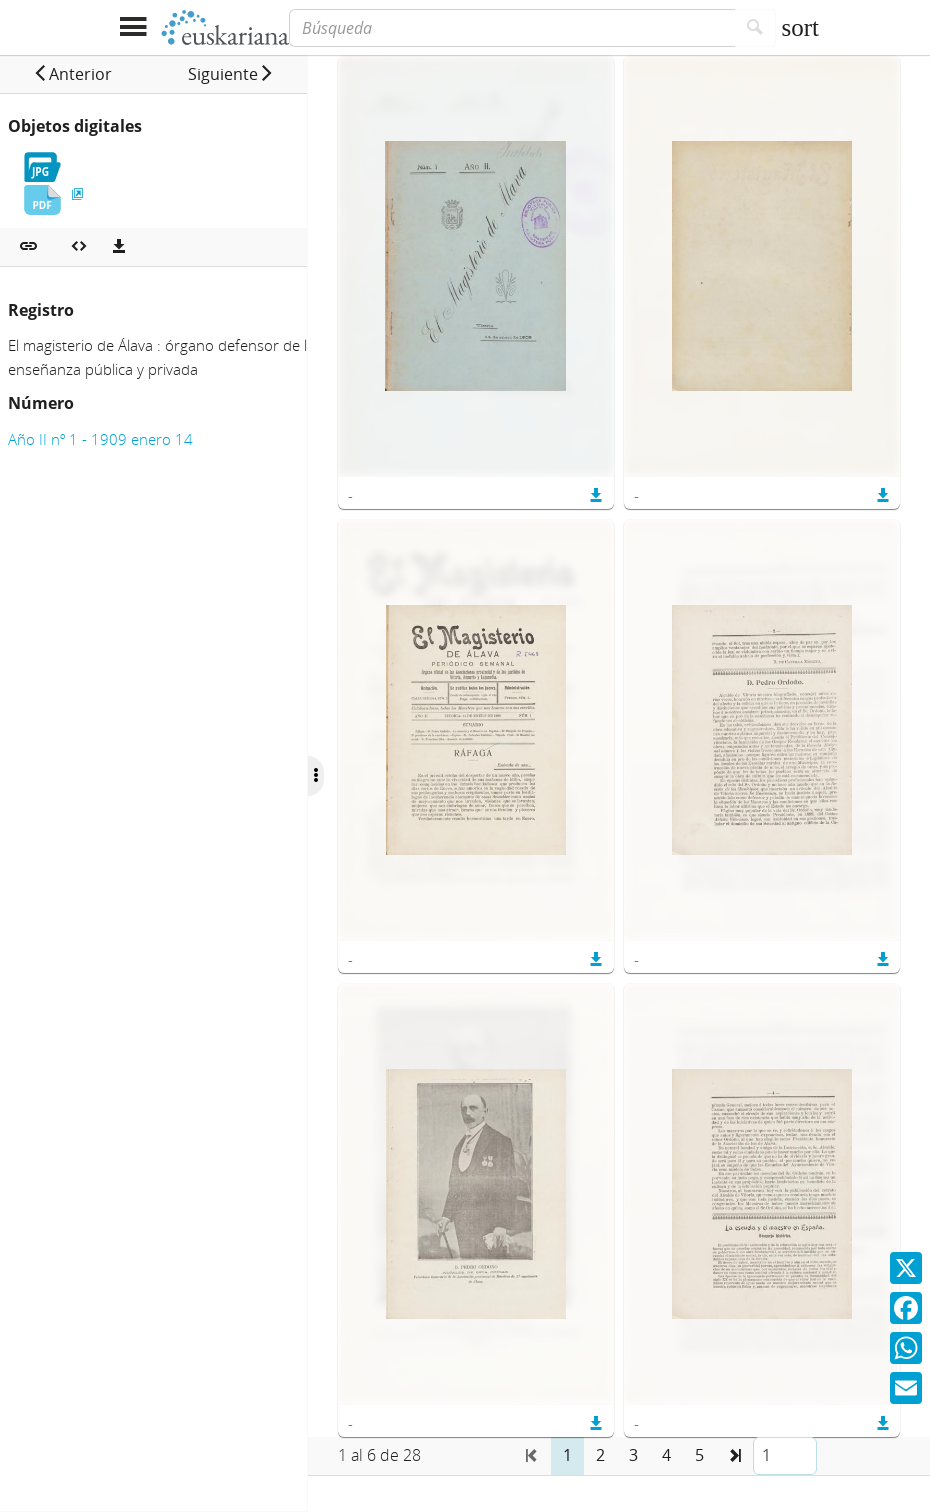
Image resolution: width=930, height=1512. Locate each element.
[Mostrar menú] (132, 27)
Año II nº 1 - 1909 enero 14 (100, 439)
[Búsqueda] (512, 28)
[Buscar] (755, 28)
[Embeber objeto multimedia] (79, 247)
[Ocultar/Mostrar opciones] (348, 776)
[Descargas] (119, 247)
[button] (80, 74)
